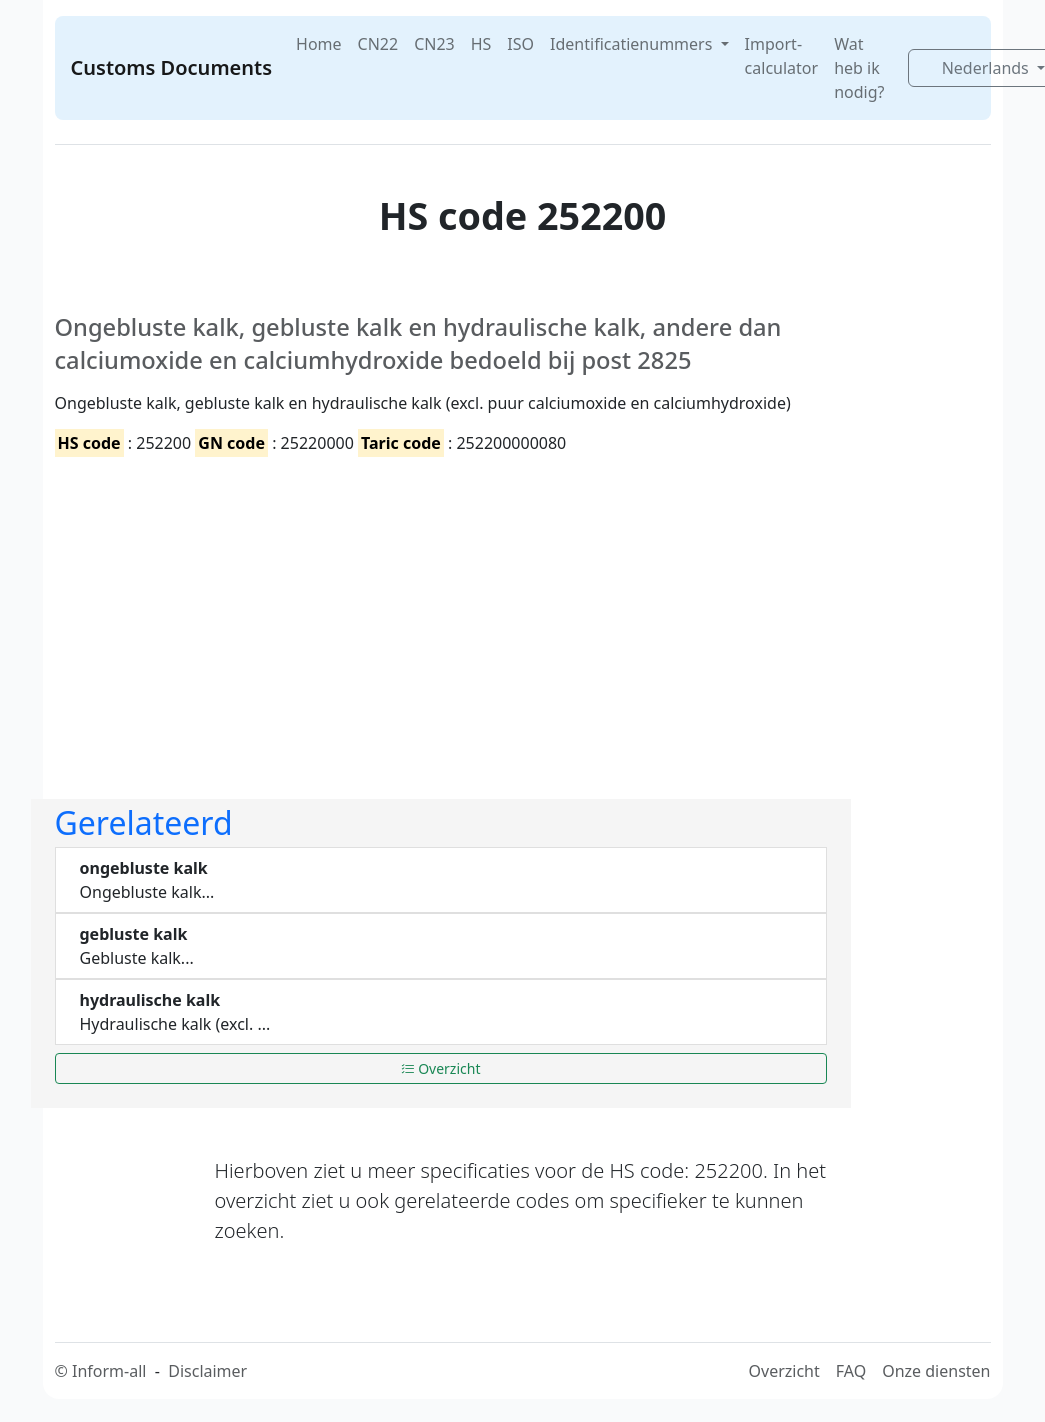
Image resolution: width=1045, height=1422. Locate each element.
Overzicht (441, 1068)
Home (319, 44)
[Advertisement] (441, 611)
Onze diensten (936, 1371)
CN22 (378, 44)
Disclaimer (207, 1371)
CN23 (434, 44)
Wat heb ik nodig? (859, 68)
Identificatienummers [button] (633, 44)
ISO (520, 44)
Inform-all (109, 1371)
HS (481, 44)
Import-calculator (782, 56)
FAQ (851, 1371)
